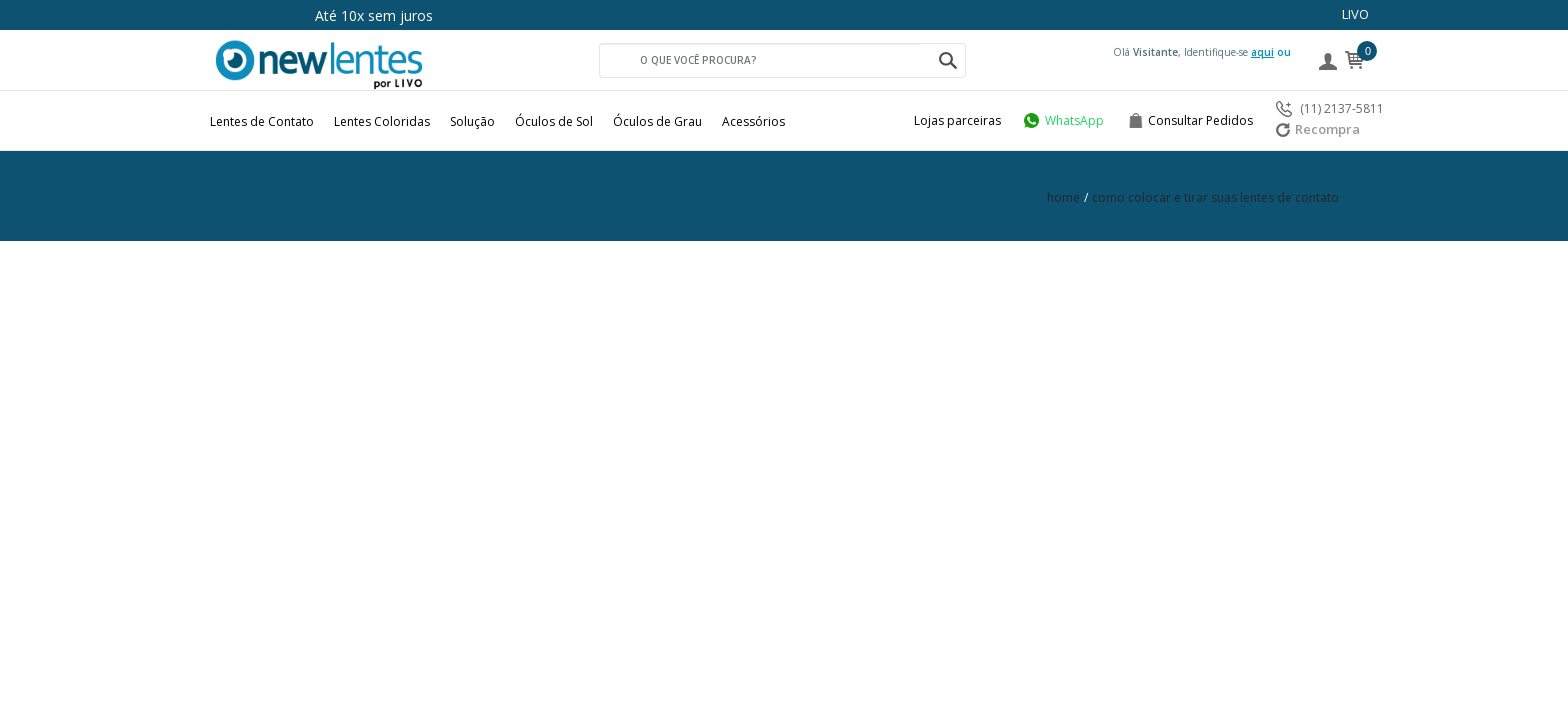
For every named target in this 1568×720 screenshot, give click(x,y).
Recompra (1318, 129)
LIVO (1355, 14)
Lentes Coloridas (382, 121)
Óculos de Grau (657, 121)
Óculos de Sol (554, 121)
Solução (472, 121)
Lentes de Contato (262, 121)
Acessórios (753, 121)
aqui (1262, 52)
